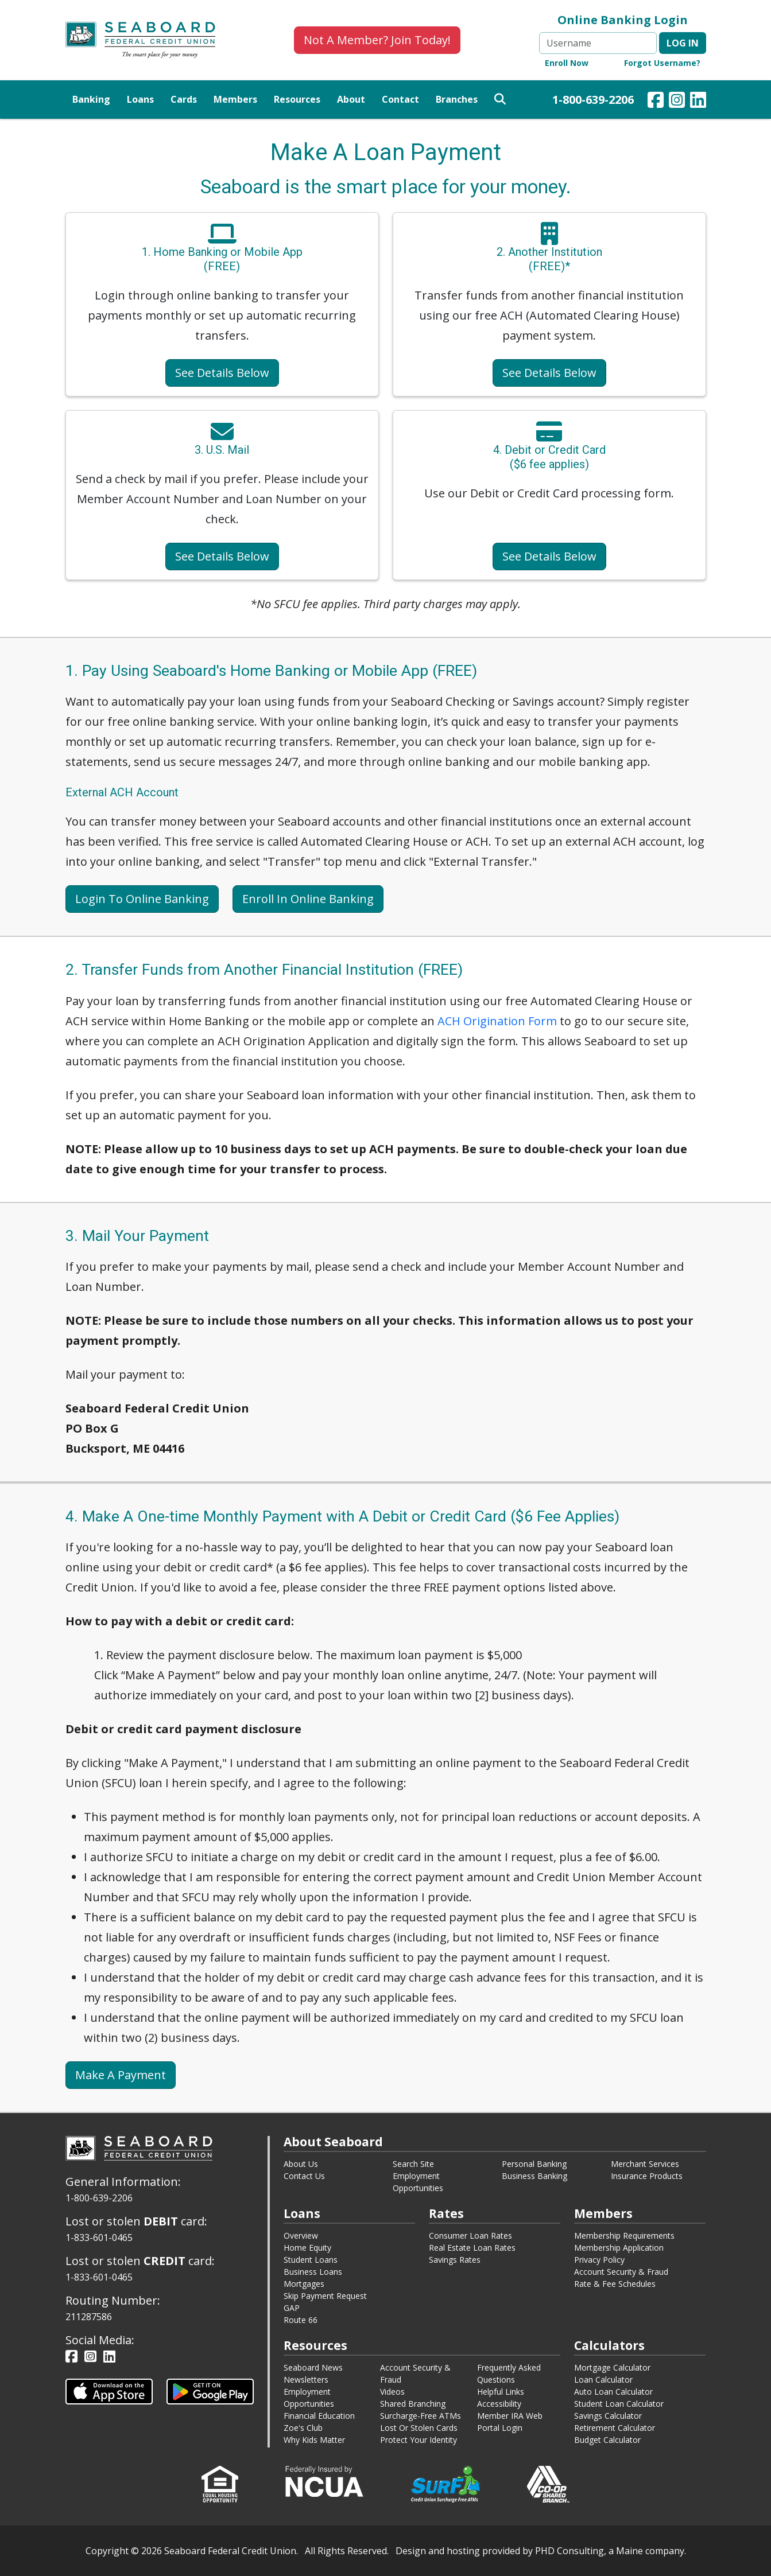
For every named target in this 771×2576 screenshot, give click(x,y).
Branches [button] (457, 99)
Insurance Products (647, 2175)
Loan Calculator (603, 2379)
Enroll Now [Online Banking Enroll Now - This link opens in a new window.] (566, 62)
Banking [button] (91, 99)
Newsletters (306, 2379)
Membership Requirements (624, 2235)
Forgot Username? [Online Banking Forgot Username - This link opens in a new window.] (662, 62)
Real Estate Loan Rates (472, 2247)
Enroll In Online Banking (308, 898)
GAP (292, 2307)
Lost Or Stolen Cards (419, 2427)
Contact (400, 99)
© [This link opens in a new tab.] (135, 2550)
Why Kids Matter (314, 2439)
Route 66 (300, 2319)
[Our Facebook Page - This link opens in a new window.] (656, 101)
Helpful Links (500, 2391)
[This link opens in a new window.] (324, 2480)
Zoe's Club (303, 2427)
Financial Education (319, 2415)
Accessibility (499, 2403)
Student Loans (311, 2259)
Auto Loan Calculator (613, 2391)
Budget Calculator (607, 2439)
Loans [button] (140, 99)
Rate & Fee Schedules (615, 2283)
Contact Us (304, 2175)
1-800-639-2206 (593, 99)
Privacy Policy (599, 2259)
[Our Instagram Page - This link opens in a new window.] (677, 101)
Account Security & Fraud (621, 2271)
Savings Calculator (608, 2415)
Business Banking (534, 2175)
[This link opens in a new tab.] (109, 2390)
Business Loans (313, 2271)
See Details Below (222, 372)
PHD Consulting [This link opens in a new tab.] (569, 2550)
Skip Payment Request (325, 2295)
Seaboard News (313, 2367)
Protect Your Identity (418, 2439)
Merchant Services (645, 2163)
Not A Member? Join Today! (377, 40)
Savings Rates (455, 2259)
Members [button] (235, 99)
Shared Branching (412, 2403)
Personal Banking (534, 2163)
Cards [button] (184, 99)
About (351, 99)
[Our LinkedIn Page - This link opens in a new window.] (698, 101)
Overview (301, 2235)
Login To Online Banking (142, 898)
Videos (392, 2391)
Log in (683, 43)
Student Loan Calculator (619, 2403)
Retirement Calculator (614, 2427)
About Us (301, 2163)
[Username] (598, 43)
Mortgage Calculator (612, 2367)
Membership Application (619, 2247)
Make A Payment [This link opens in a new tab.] (120, 2075)
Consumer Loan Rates (470, 2235)
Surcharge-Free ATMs (420, 2415)
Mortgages (304, 2283)
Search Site (413, 2163)
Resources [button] (297, 99)
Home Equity (307, 2247)
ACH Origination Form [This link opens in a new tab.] (497, 1021)
